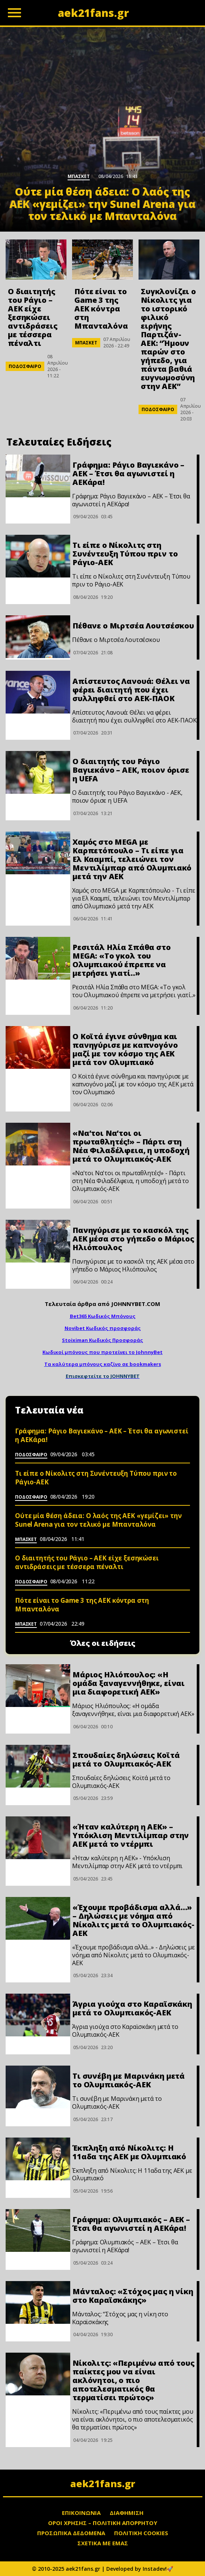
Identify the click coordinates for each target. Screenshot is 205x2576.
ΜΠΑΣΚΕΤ (86, 343)
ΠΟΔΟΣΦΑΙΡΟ (25, 366)
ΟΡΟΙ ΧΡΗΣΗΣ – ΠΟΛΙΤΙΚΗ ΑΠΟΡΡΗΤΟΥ (102, 2523)
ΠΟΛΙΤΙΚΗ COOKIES (141, 2533)
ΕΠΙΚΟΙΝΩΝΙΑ (81, 2512)
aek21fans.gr (102, 2483)
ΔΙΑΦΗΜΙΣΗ (126, 2512)
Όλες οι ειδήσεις (103, 1643)
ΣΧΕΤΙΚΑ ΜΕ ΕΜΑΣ (102, 2543)
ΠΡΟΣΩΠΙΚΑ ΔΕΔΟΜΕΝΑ (71, 2533)
